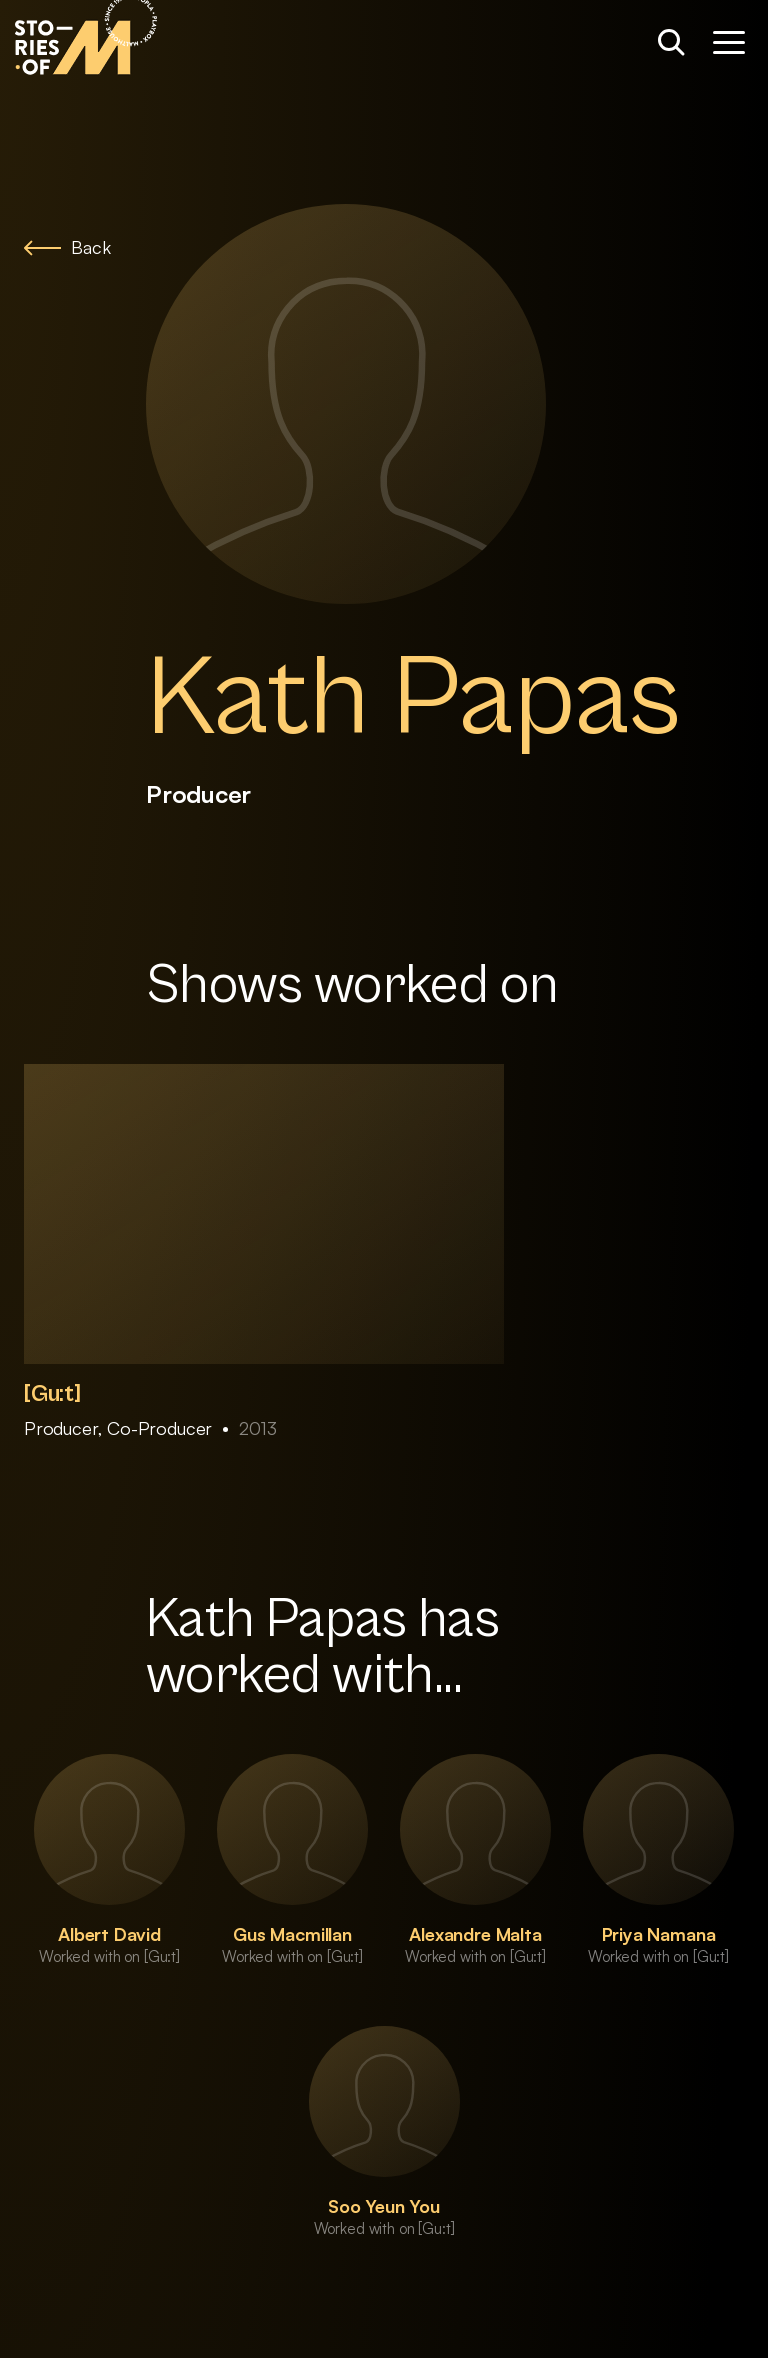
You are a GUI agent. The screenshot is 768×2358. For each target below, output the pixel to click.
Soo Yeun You (384, 2206)
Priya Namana (659, 1934)
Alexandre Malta (475, 1934)
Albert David (109, 1934)
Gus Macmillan (292, 1934)
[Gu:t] (52, 1394)
